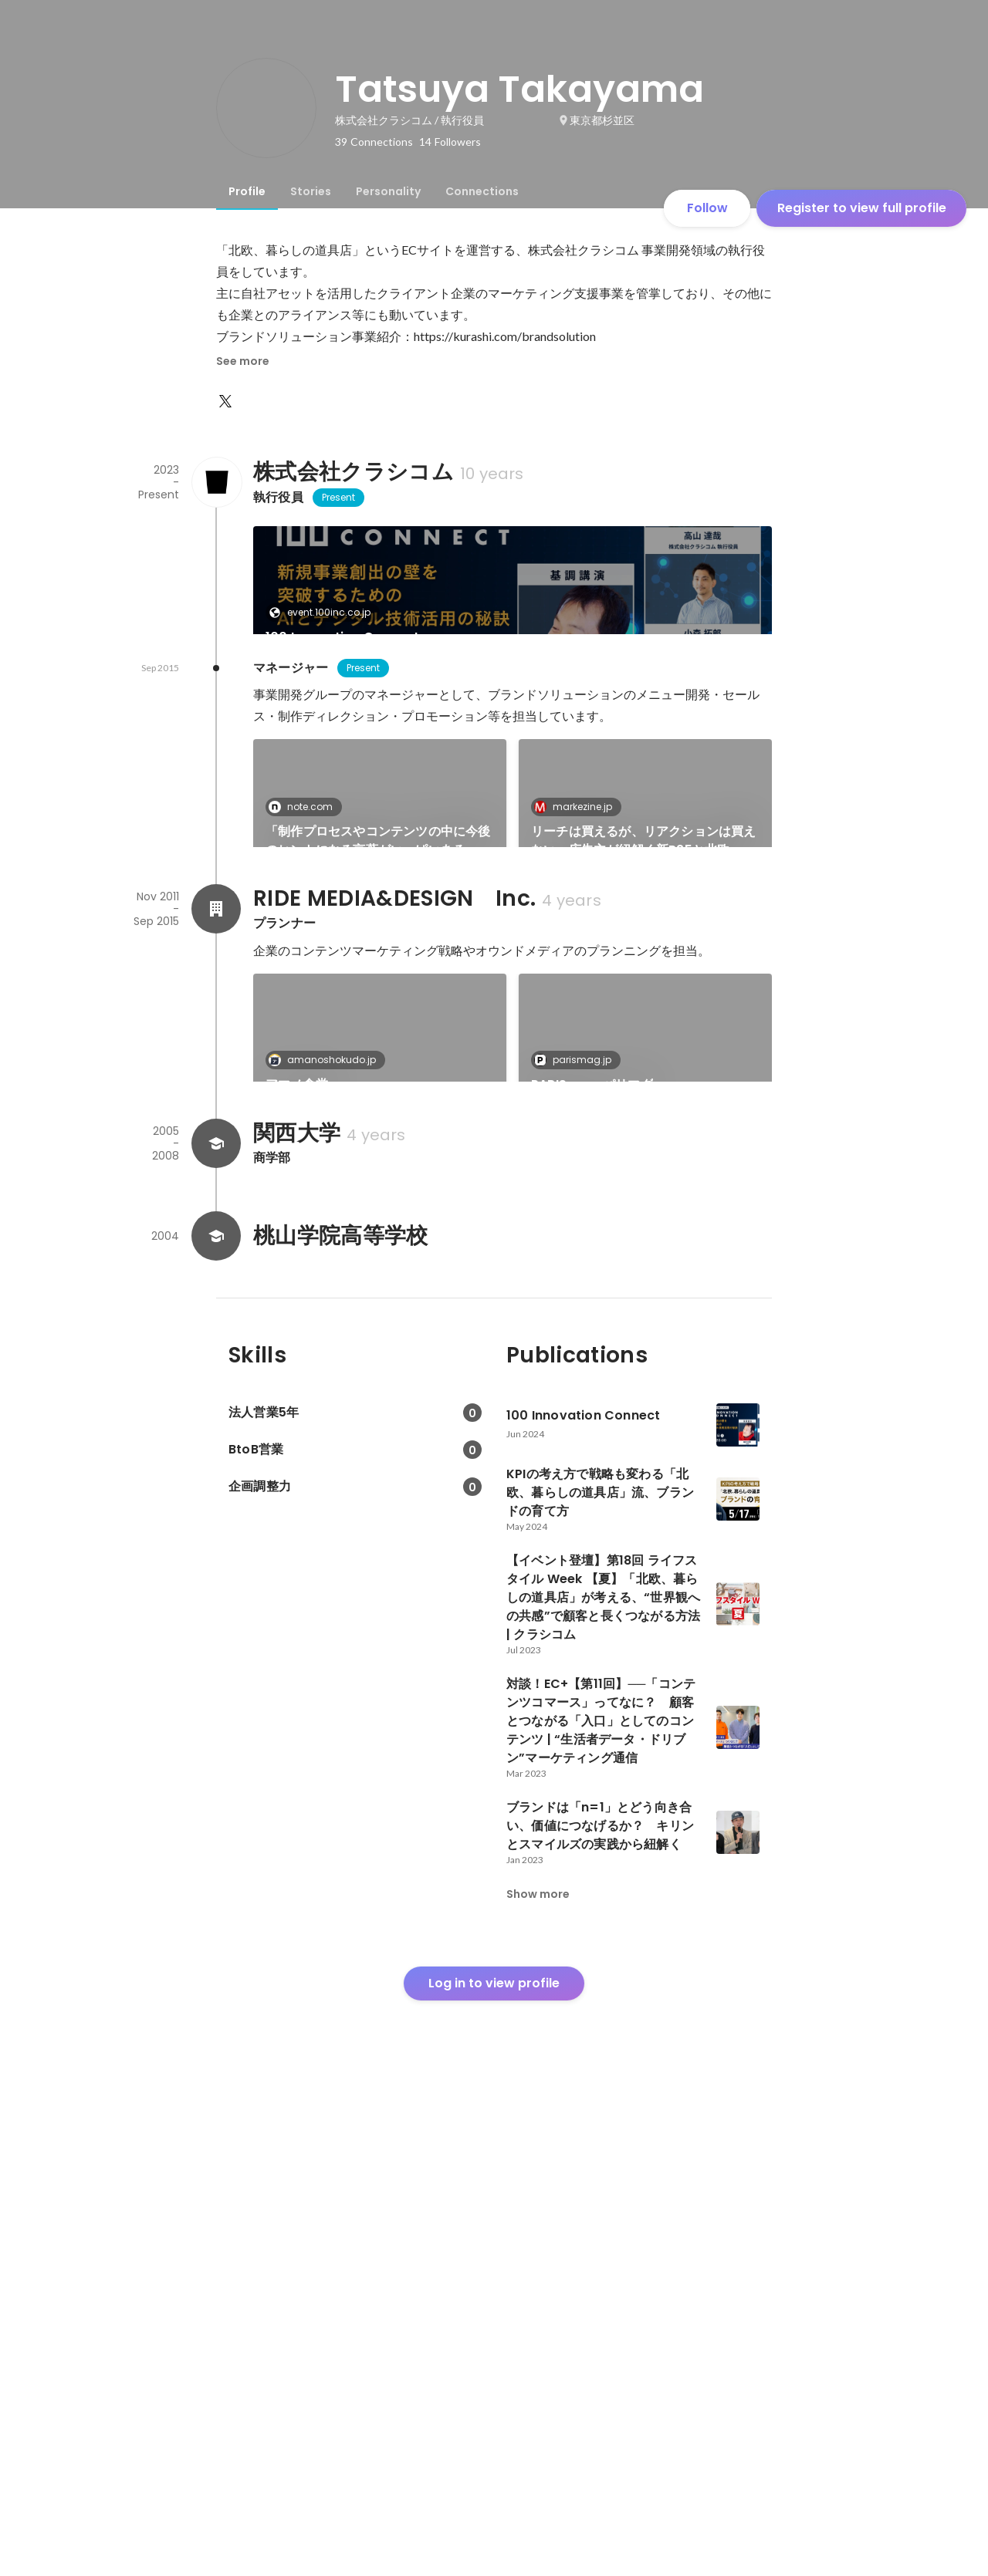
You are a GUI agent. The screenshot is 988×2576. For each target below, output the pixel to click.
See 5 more (645, 760)
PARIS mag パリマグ (592, 1510)
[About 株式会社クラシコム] (216, 482)
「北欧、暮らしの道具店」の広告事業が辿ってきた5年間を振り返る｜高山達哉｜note (378, 1214)
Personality (388, 191)
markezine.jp (312, 754)
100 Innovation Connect (342, 637)
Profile (247, 191)
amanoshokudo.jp (327, 1485)
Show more (538, 2372)
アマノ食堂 (297, 1510)
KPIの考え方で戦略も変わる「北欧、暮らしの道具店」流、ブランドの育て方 (376, 788)
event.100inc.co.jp (324, 612)
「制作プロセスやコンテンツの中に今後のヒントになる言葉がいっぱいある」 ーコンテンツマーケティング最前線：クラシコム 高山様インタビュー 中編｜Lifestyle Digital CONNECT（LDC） (380, 1053)
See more (242, 361)
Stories (310, 191)
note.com (305, 1019)
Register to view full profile (861, 208)
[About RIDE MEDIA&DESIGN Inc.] (216, 1334)
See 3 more (645, 1186)
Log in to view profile (494, 2461)
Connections (482, 191)
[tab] (247, 191)
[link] (512, 600)
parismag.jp (577, 1485)
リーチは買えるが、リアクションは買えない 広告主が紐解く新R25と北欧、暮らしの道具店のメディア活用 (643, 1053)
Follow (707, 208)
